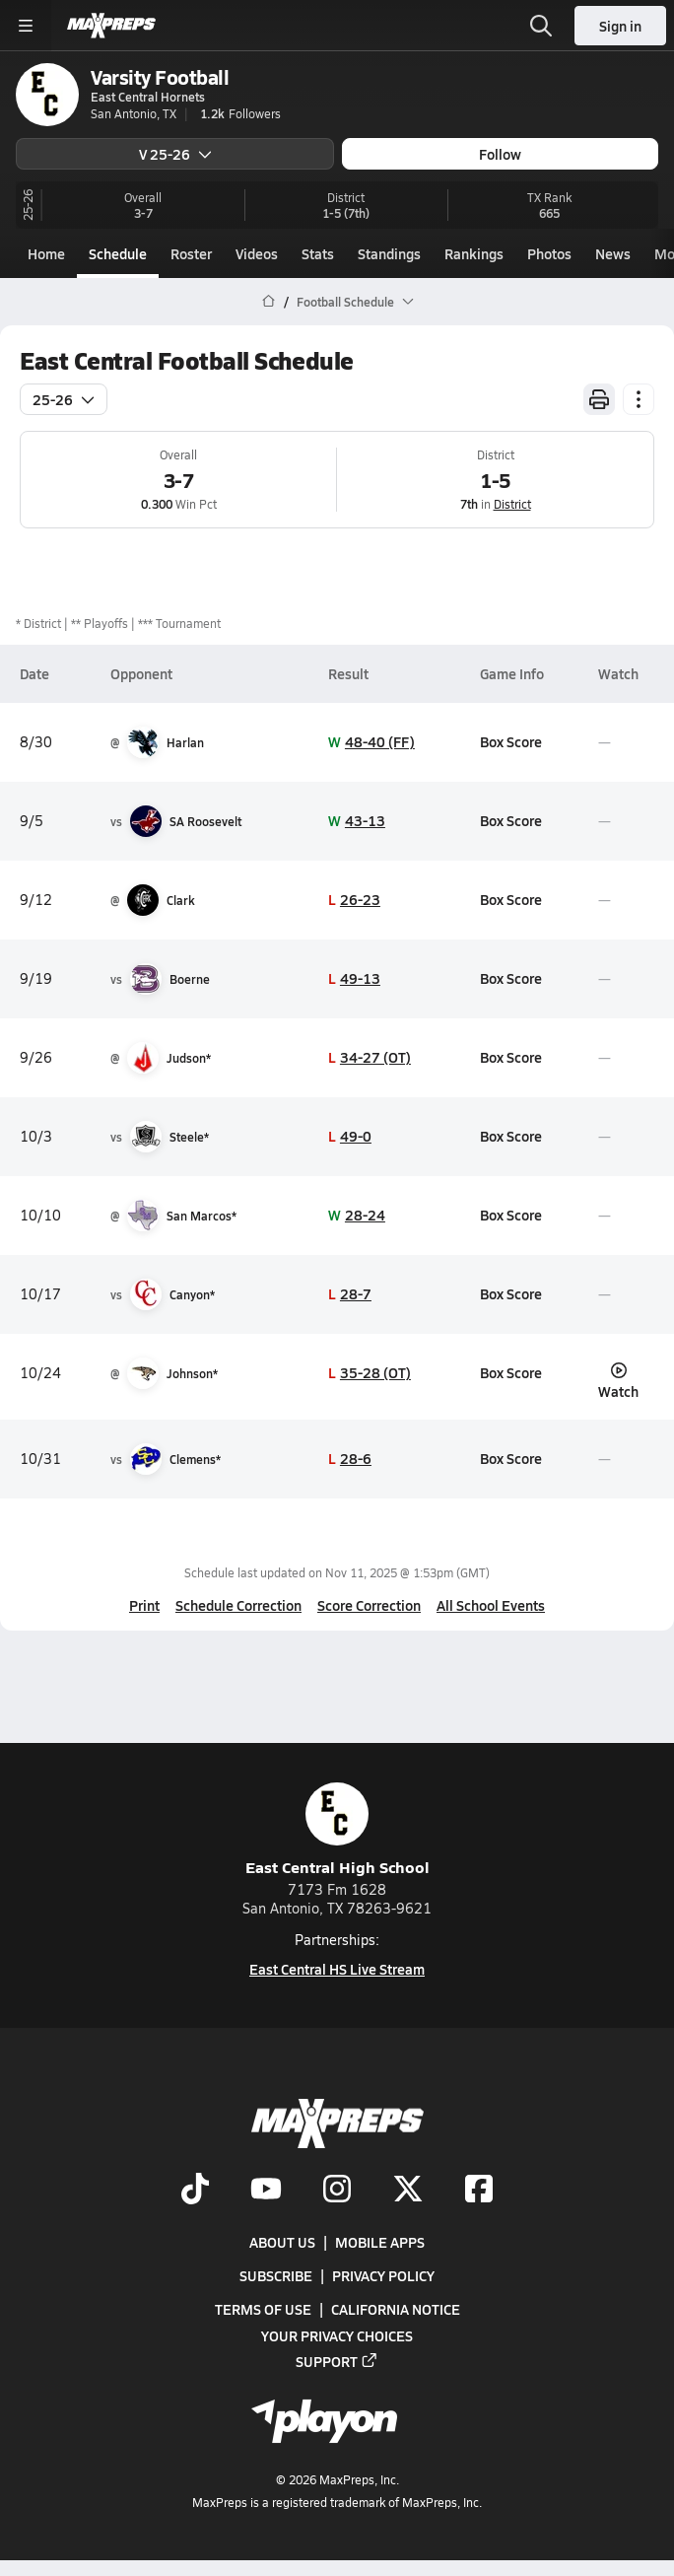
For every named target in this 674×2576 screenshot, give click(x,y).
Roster (191, 253)
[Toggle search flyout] (541, 25)
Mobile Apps (380, 2243)
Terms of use (263, 2310)
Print (144, 1605)
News (613, 253)
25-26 (64, 399)
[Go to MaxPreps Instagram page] (337, 2190)
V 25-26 (175, 154)
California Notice (395, 2310)
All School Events (491, 1605)
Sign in (620, 25)
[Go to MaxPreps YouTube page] (266, 2190)
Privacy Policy (383, 2276)
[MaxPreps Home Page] (268, 301)
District (512, 504)
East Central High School (337, 1830)
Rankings (474, 253)
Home (46, 253)
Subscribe (275, 2276)
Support (337, 2361)
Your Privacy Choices (337, 2335)
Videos (257, 253)
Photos (549, 253)
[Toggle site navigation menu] (25, 25)
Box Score (511, 741)
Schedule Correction (238, 1605)
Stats (318, 253)
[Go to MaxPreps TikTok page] (195, 2190)
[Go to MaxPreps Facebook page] (479, 2190)
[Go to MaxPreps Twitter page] (408, 2190)
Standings (389, 253)
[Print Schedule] (599, 399)
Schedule (118, 253)
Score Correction (369, 1605)
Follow (500, 154)
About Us (282, 2243)
